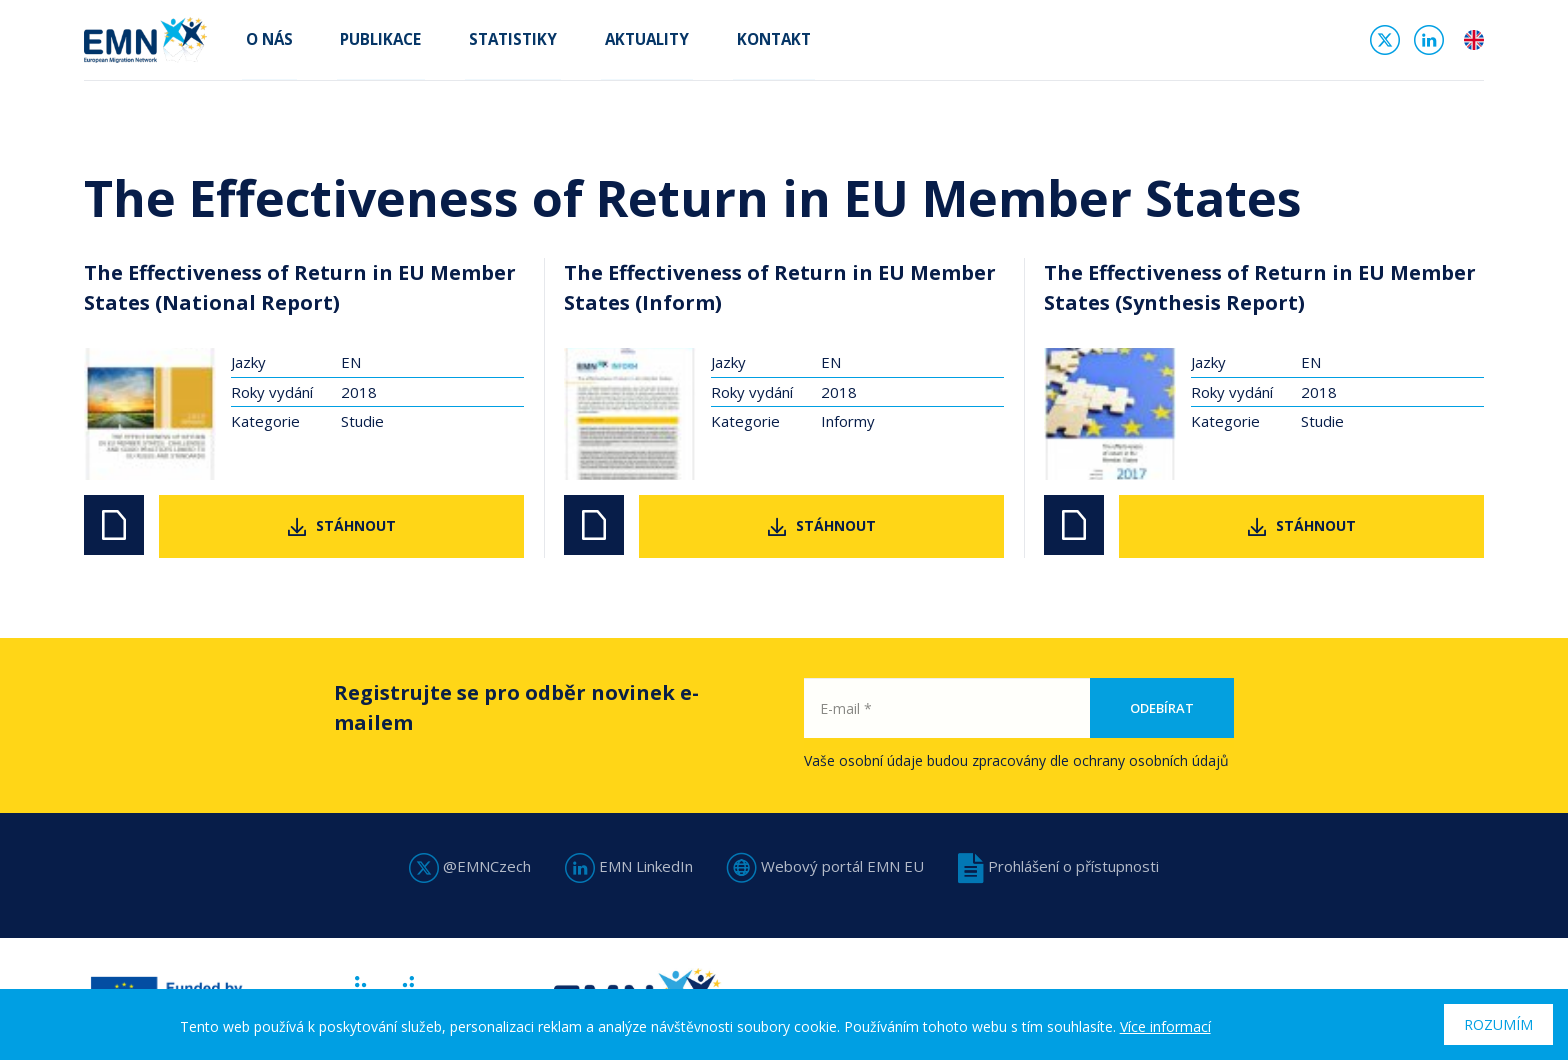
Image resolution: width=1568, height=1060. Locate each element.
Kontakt (738, 42)
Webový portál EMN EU (825, 866)
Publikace (368, 42)
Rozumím (1498, 1024)
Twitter (1385, 44)
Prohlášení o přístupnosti (1058, 866)
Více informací (1165, 1026)
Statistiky (493, 42)
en (1474, 44)
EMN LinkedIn (629, 866)
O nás (264, 42)
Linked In (1429, 44)
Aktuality (619, 42)
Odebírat (1162, 708)
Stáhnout (356, 525)
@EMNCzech (470, 866)
